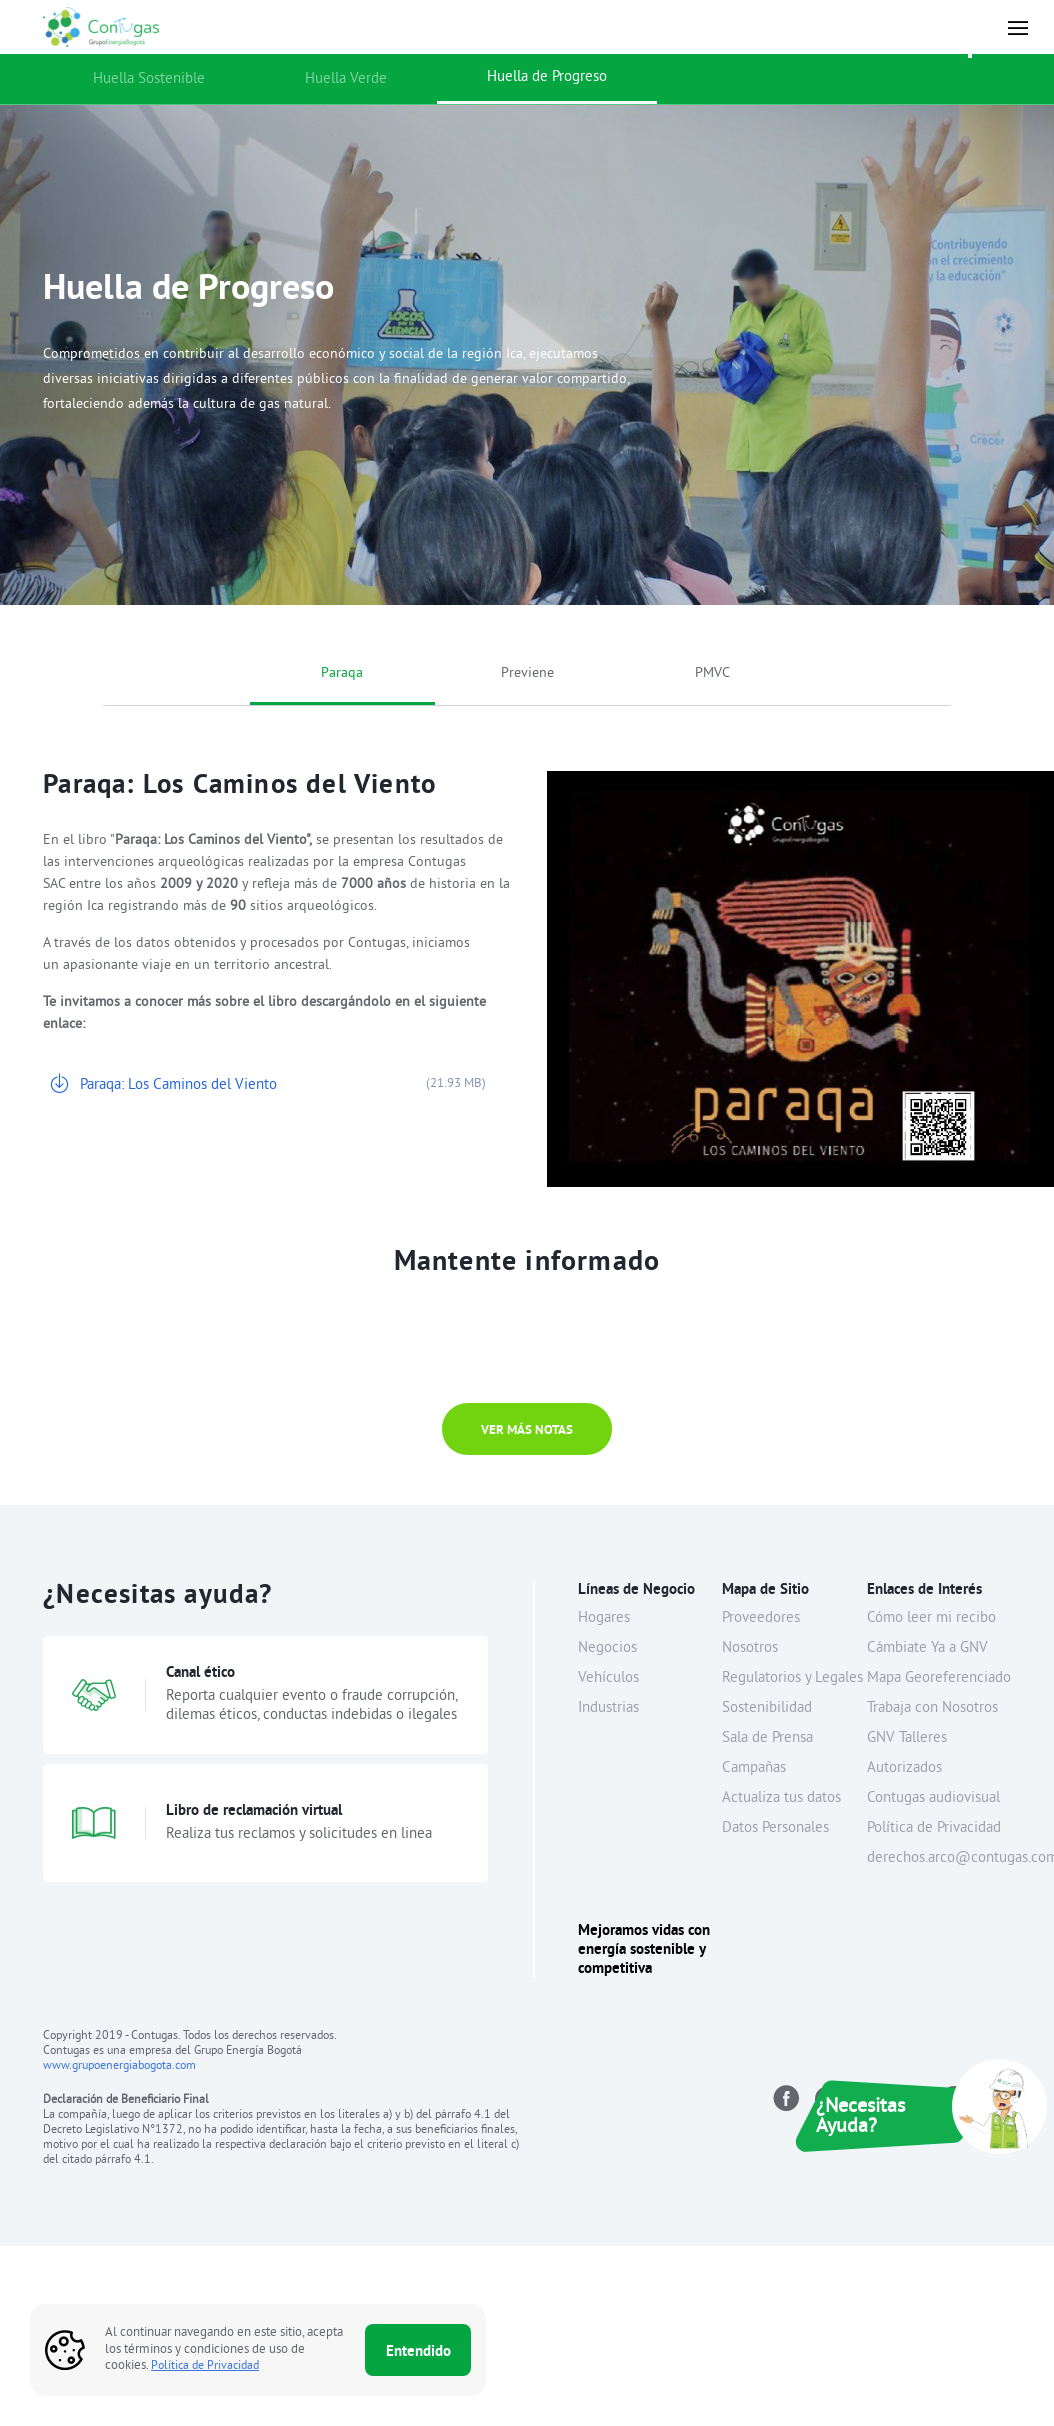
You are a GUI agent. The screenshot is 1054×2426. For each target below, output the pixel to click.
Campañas (754, 1768)
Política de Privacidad (934, 1828)
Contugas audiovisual (933, 1798)
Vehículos (608, 1678)
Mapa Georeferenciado (939, 1678)
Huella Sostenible (149, 79)
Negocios (607, 1648)
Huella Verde (346, 79)
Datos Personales (775, 1828)
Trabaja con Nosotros (932, 1708)
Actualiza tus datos (781, 1798)
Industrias (608, 1708)
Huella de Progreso (547, 77)
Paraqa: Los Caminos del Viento (178, 1085)
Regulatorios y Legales (792, 1678)
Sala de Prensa (767, 1738)
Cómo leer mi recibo (931, 1618)
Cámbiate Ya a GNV (927, 1648)
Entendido (418, 2350)
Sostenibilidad (767, 1708)
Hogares (604, 1618)
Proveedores (761, 1618)
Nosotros (750, 1648)
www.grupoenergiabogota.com (119, 2066)
